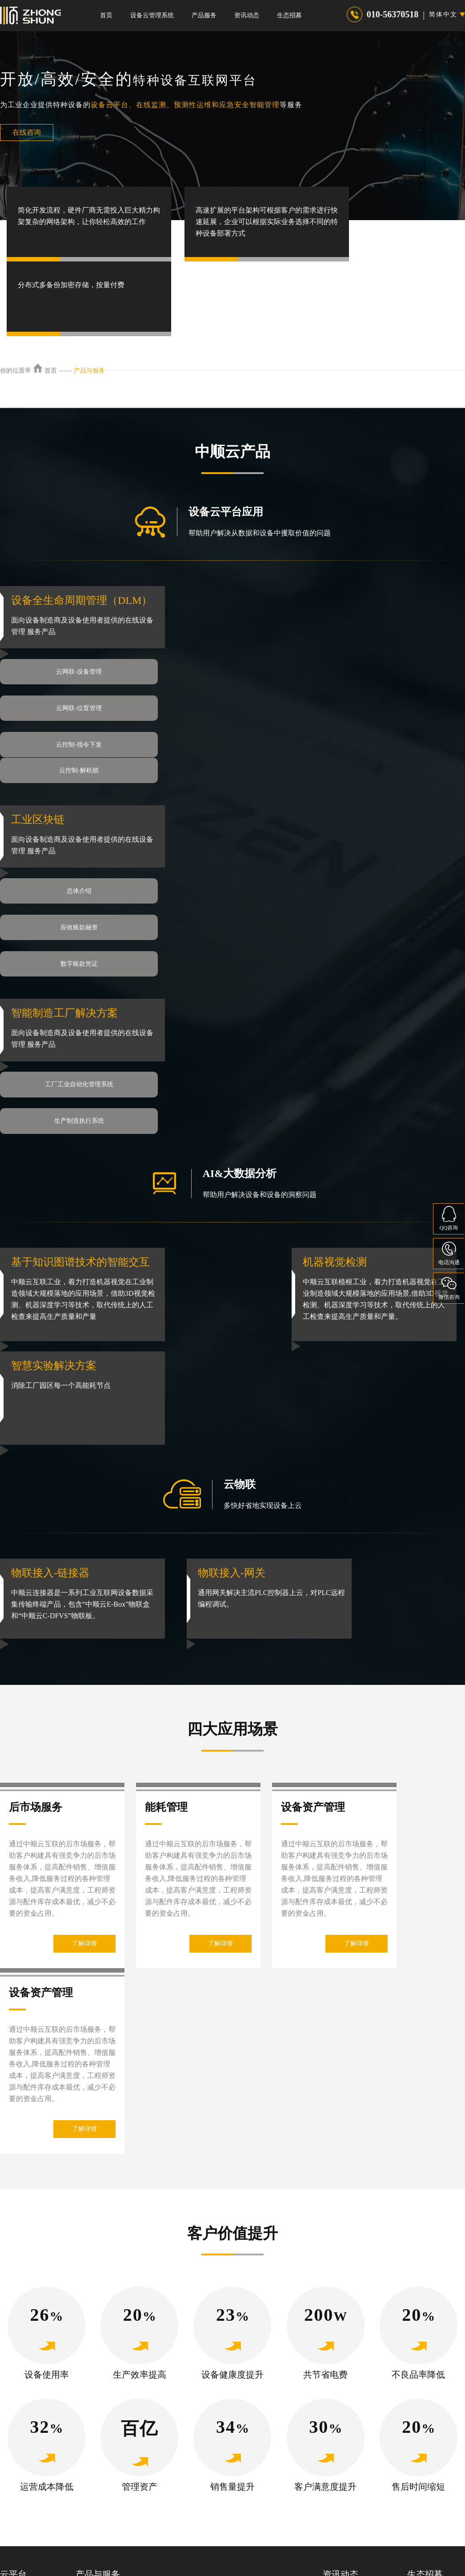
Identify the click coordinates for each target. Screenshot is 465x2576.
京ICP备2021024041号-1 (187, 2561)
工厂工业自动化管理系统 (75, 955)
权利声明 (250, 2546)
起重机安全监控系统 (246, 2446)
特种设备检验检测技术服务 (113, 2446)
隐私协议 (214, 2546)
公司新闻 (335, 2408)
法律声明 (178, 2546)
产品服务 (204, 15)
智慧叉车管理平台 (243, 2407)
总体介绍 (75, 808)
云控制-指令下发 (76, 698)
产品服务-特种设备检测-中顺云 (118, 2408)
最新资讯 (335, 2446)
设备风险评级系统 (243, 2465)
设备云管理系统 (152, 15)
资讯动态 (246, 15)
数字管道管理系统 (243, 2426)
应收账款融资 (251, 808)
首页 (106, 15)
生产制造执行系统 (251, 955)
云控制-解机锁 (251, 698)
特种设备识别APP (100, 2427)
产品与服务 (89, 370)
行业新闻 (335, 2427)
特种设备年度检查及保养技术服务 (122, 2465)
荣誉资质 (335, 2465)
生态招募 (289, 15)
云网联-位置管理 (251, 661)
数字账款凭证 (75, 845)
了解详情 (84, 1747)
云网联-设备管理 (76, 661)
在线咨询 (26, 132)
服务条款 (285, 2546)
